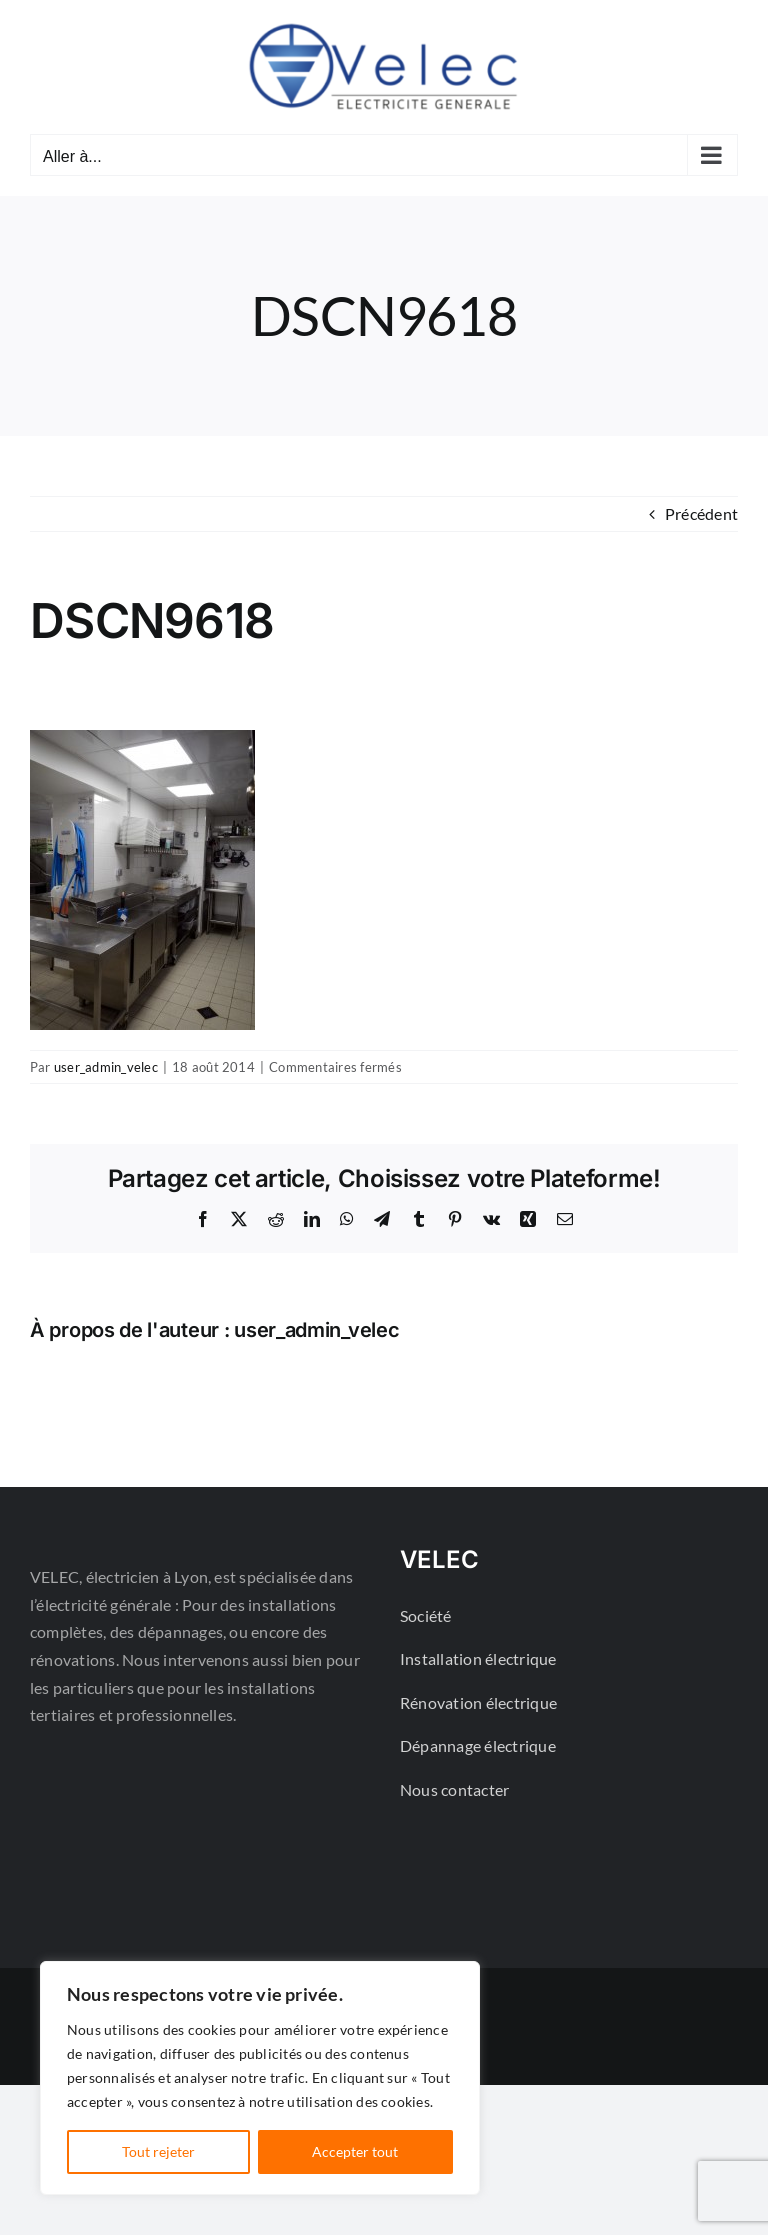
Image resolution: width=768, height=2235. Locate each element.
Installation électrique (478, 1658)
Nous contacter (454, 1789)
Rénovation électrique (478, 1702)
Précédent (701, 513)
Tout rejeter (158, 2151)
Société (426, 1615)
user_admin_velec (106, 1067)
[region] (260, 2078)
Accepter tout (355, 2151)
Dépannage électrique (478, 1745)
